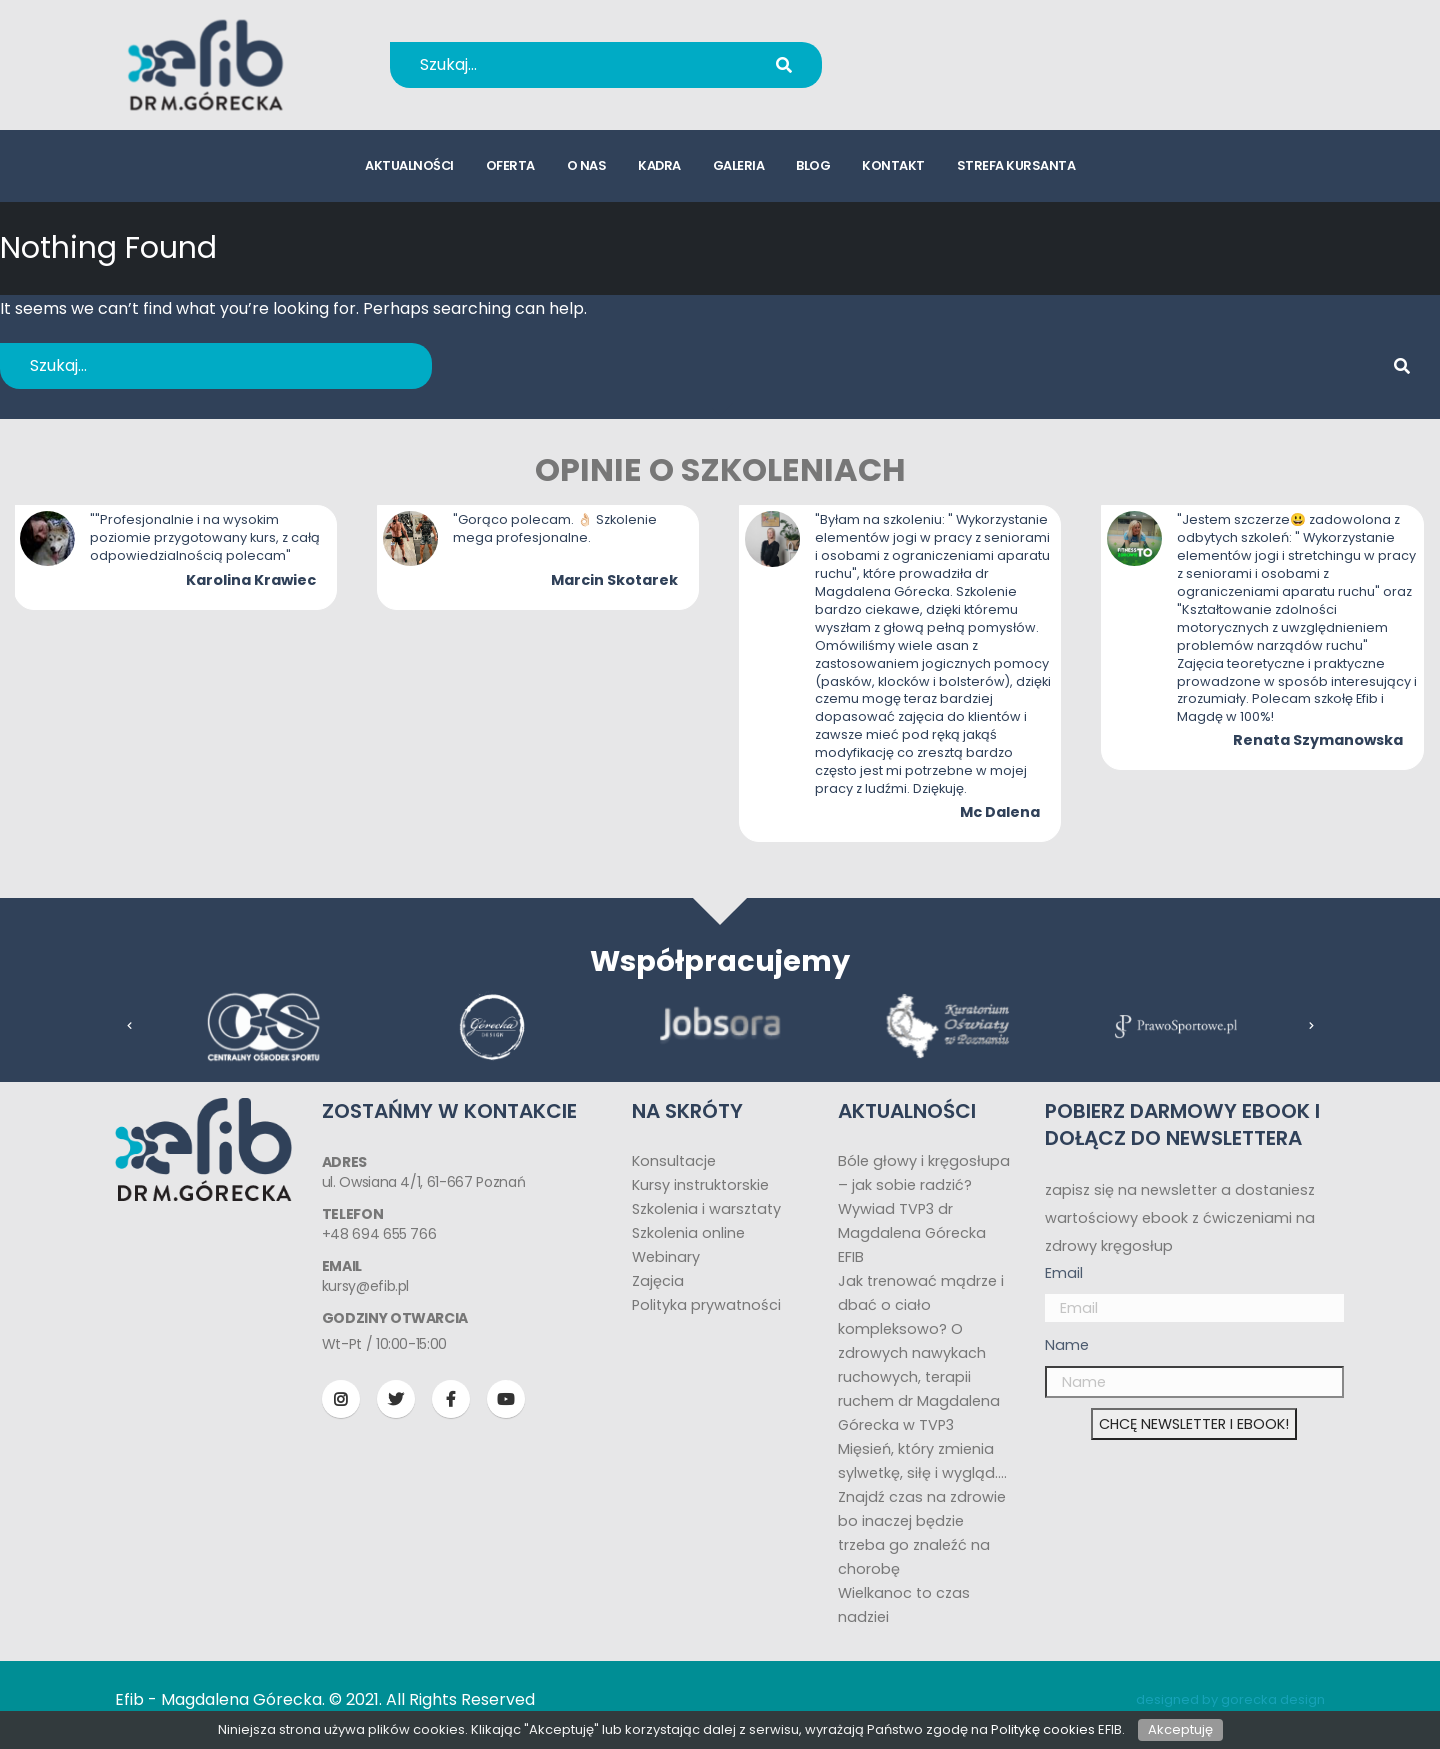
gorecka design (1273, 1699)
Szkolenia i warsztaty (706, 1209)
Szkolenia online (688, 1233)
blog (813, 165)
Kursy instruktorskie (700, 1185)
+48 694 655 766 (973, 51)
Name (1067, 1345)
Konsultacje (674, 1161)
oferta (510, 165)
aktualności (409, 165)
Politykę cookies (1043, 1729)
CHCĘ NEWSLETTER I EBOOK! (1194, 1424)
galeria (739, 165)
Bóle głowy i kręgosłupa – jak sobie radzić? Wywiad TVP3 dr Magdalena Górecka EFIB (924, 1209)
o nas (587, 165)
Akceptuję (1180, 1729)
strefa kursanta (1016, 165)
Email (1064, 1273)
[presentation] (130, 1026)
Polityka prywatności (706, 1305)
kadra (659, 165)
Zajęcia (658, 1281)
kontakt (893, 165)
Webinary (666, 1257)
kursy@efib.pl (960, 77)
